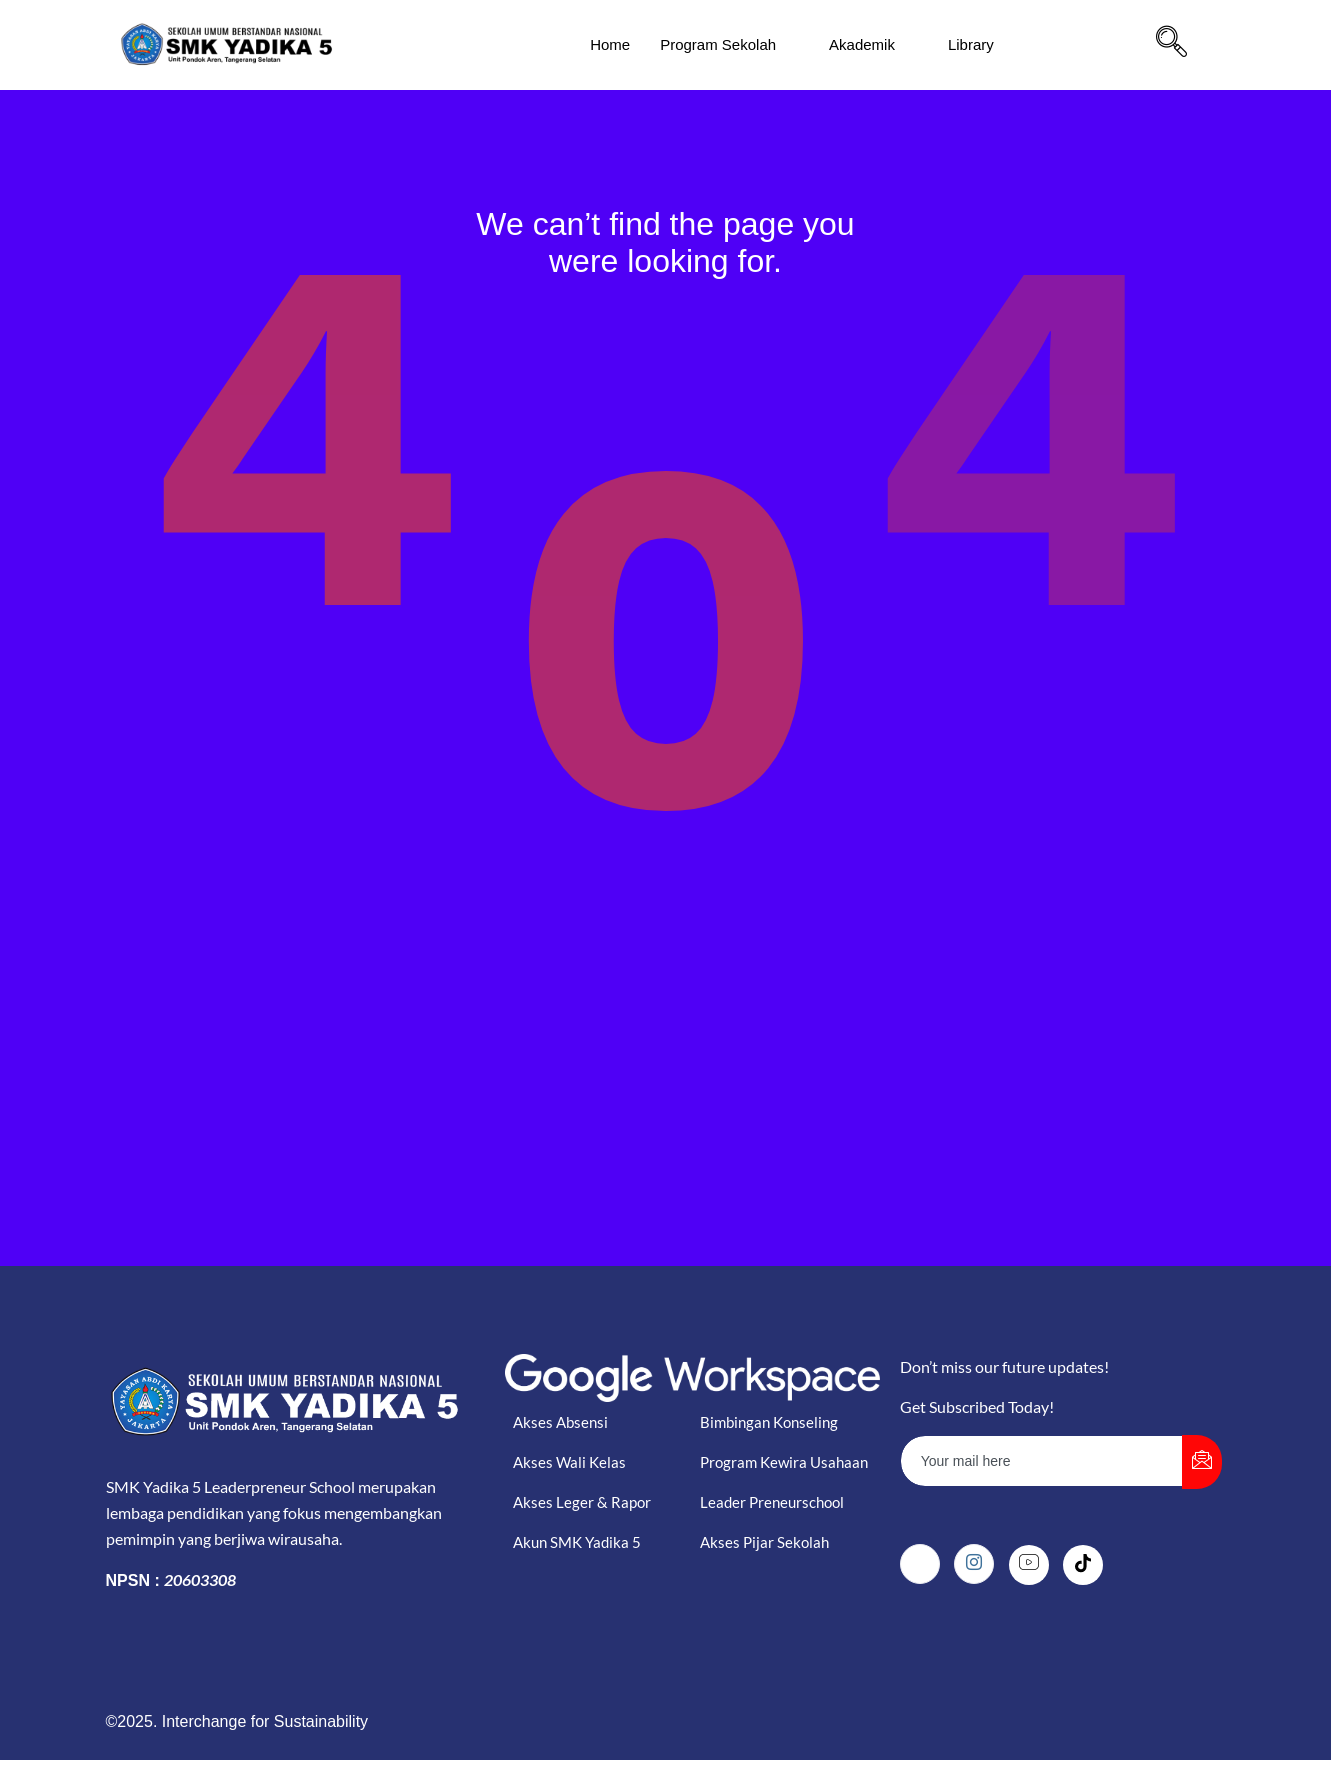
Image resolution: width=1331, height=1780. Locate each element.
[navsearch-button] (1171, 45)
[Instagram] (974, 1564)
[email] (1042, 1461)
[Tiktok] (1083, 1565)
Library (979, 45)
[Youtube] (1029, 1565)
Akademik (870, 45)
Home (610, 44)
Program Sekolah (726, 45)
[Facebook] (920, 1564)
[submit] (1202, 1462)
